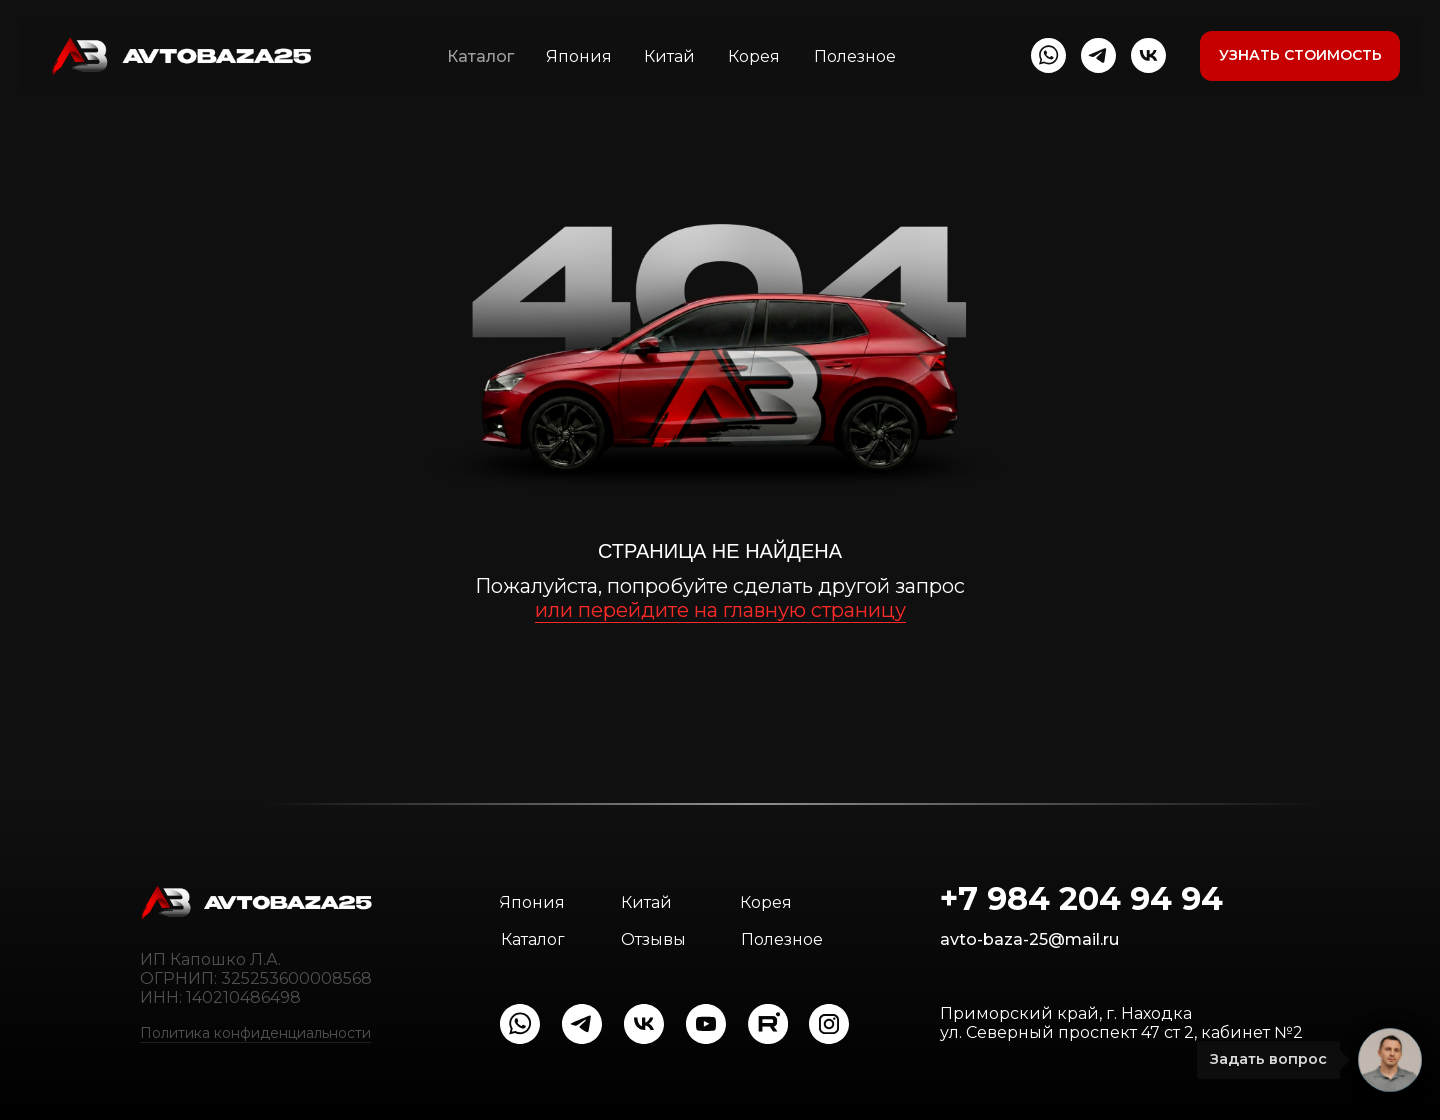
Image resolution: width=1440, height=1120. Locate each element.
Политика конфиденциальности (255, 1033)
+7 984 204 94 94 (1081, 898)
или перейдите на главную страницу (720, 610)
